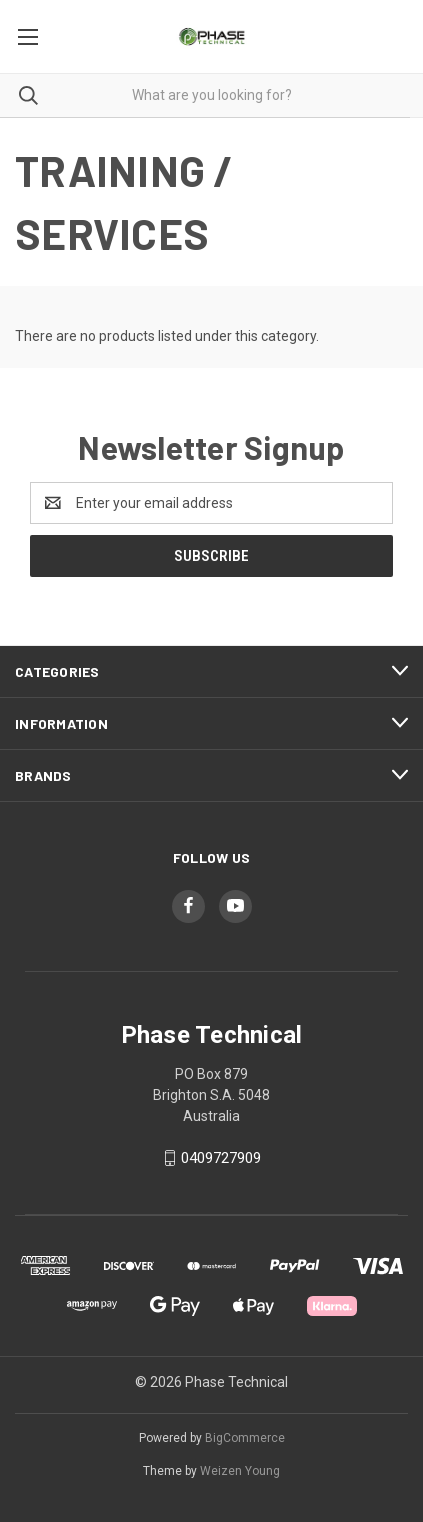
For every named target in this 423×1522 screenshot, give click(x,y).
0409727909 (221, 1158)
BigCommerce (245, 1438)
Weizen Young (240, 1471)
